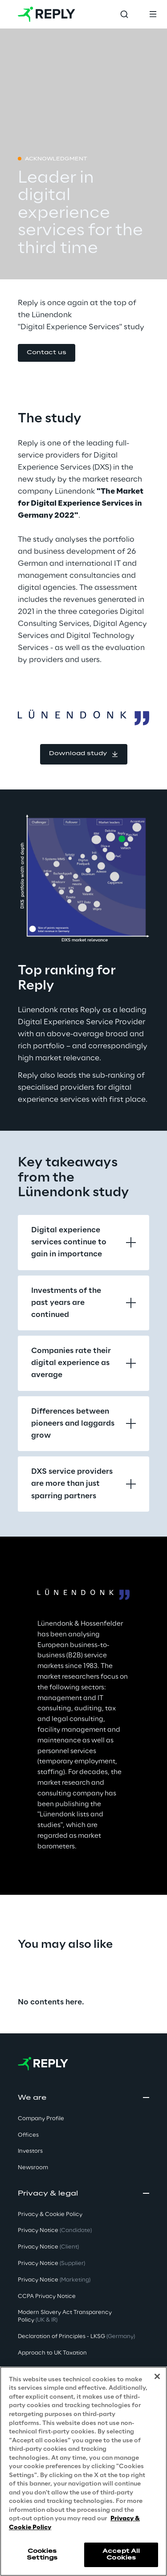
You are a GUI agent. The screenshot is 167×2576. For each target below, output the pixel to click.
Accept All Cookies (121, 2554)
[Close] (157, 2376)
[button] (46, 353)
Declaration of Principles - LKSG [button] (76, 2336)
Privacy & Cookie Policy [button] (50, 2214)
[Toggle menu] (152, 14)
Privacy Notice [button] (55, 2230)
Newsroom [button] (33, 2168)
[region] (83, 2471)
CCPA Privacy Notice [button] (47, 2296)
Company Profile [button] (41, 2119)
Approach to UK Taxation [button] (52, 2353)
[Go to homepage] (46, 14)
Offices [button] (28, 2135)
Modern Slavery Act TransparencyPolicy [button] (65, 2316)
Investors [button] (30, 2151)
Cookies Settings (42, 2554)
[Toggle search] (124, 14)
